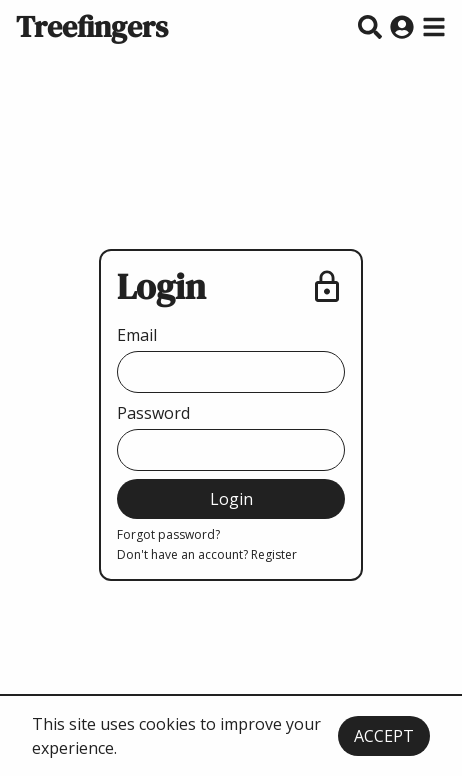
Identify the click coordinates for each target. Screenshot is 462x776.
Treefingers (92, 26)
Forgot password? (168, 535)
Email (137, 335)
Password (153, 413)
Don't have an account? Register (207, 555)
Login (231, 499)
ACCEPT (384, 736)
